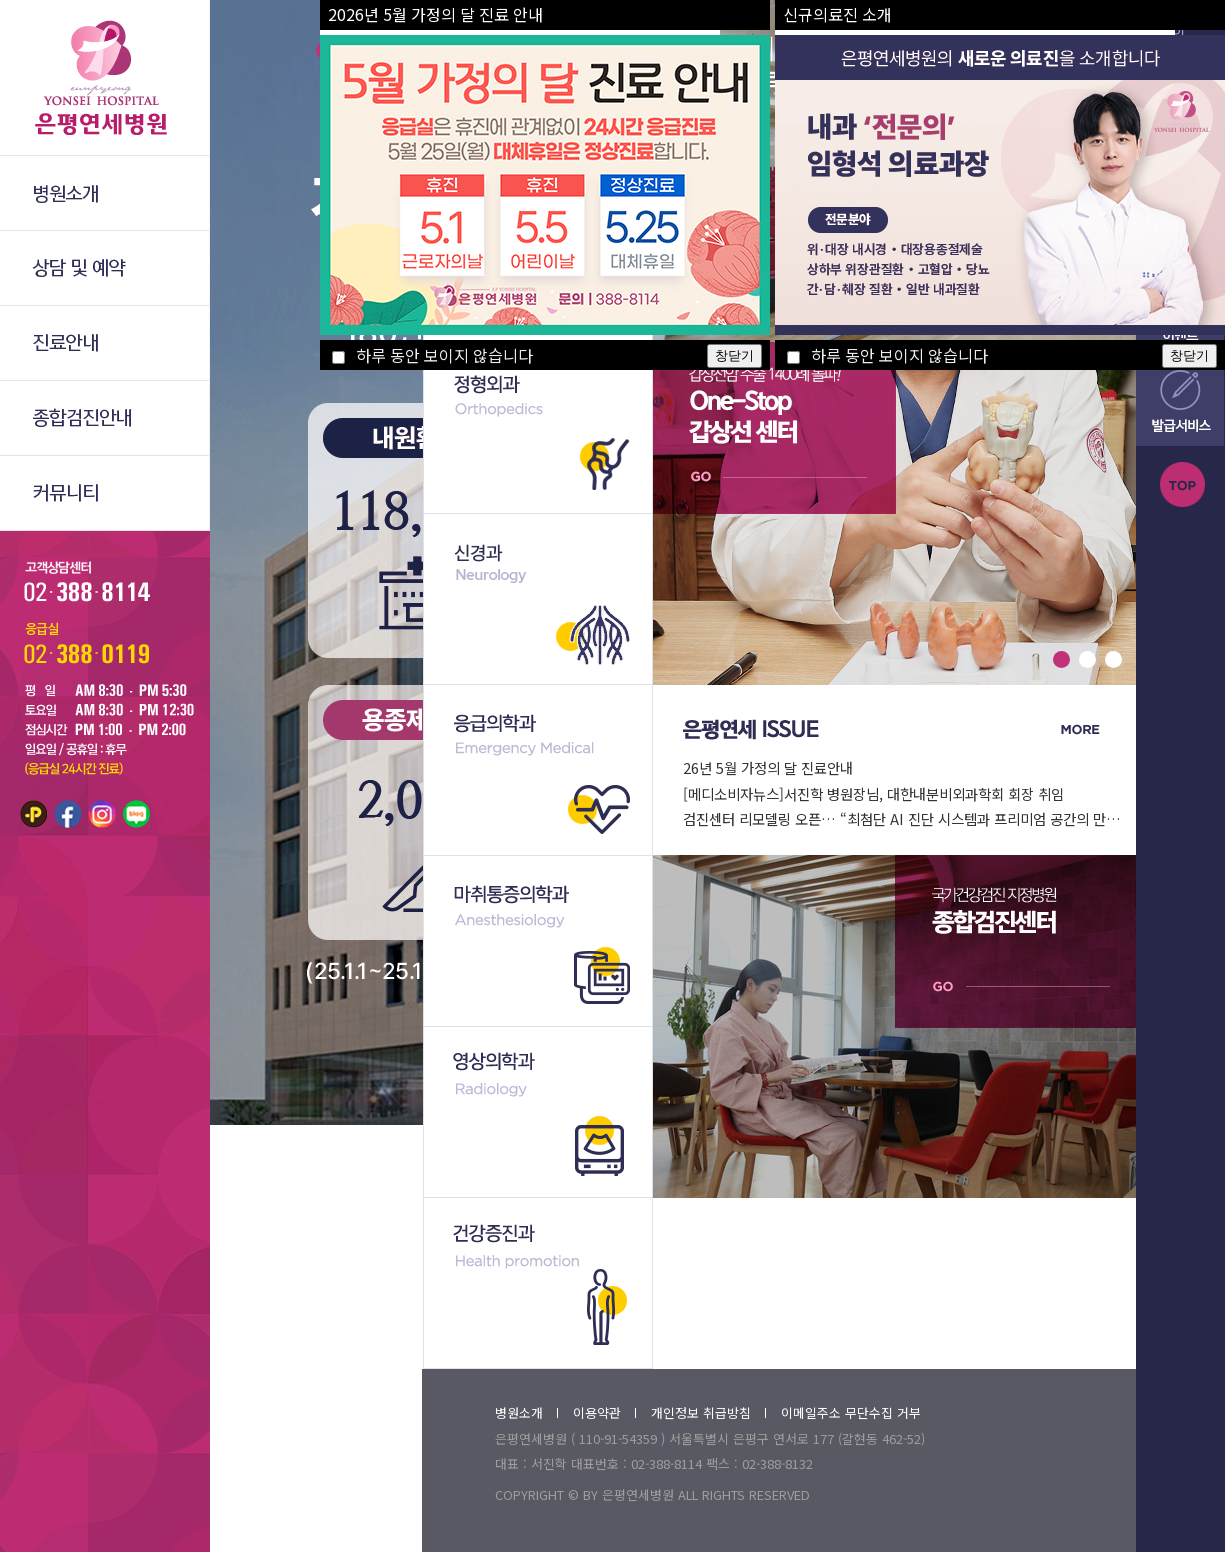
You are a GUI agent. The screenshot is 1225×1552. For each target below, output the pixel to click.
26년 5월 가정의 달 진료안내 (768, 767)
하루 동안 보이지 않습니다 (432, 355)
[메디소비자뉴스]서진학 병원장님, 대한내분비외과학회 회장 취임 (873, 793)
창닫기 (734, 355)
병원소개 (526, 1412)
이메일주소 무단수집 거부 (851, 1412)
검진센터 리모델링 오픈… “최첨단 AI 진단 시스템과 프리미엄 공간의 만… (902, 818)
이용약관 (604, 1412)
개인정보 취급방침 (708, 1412)
